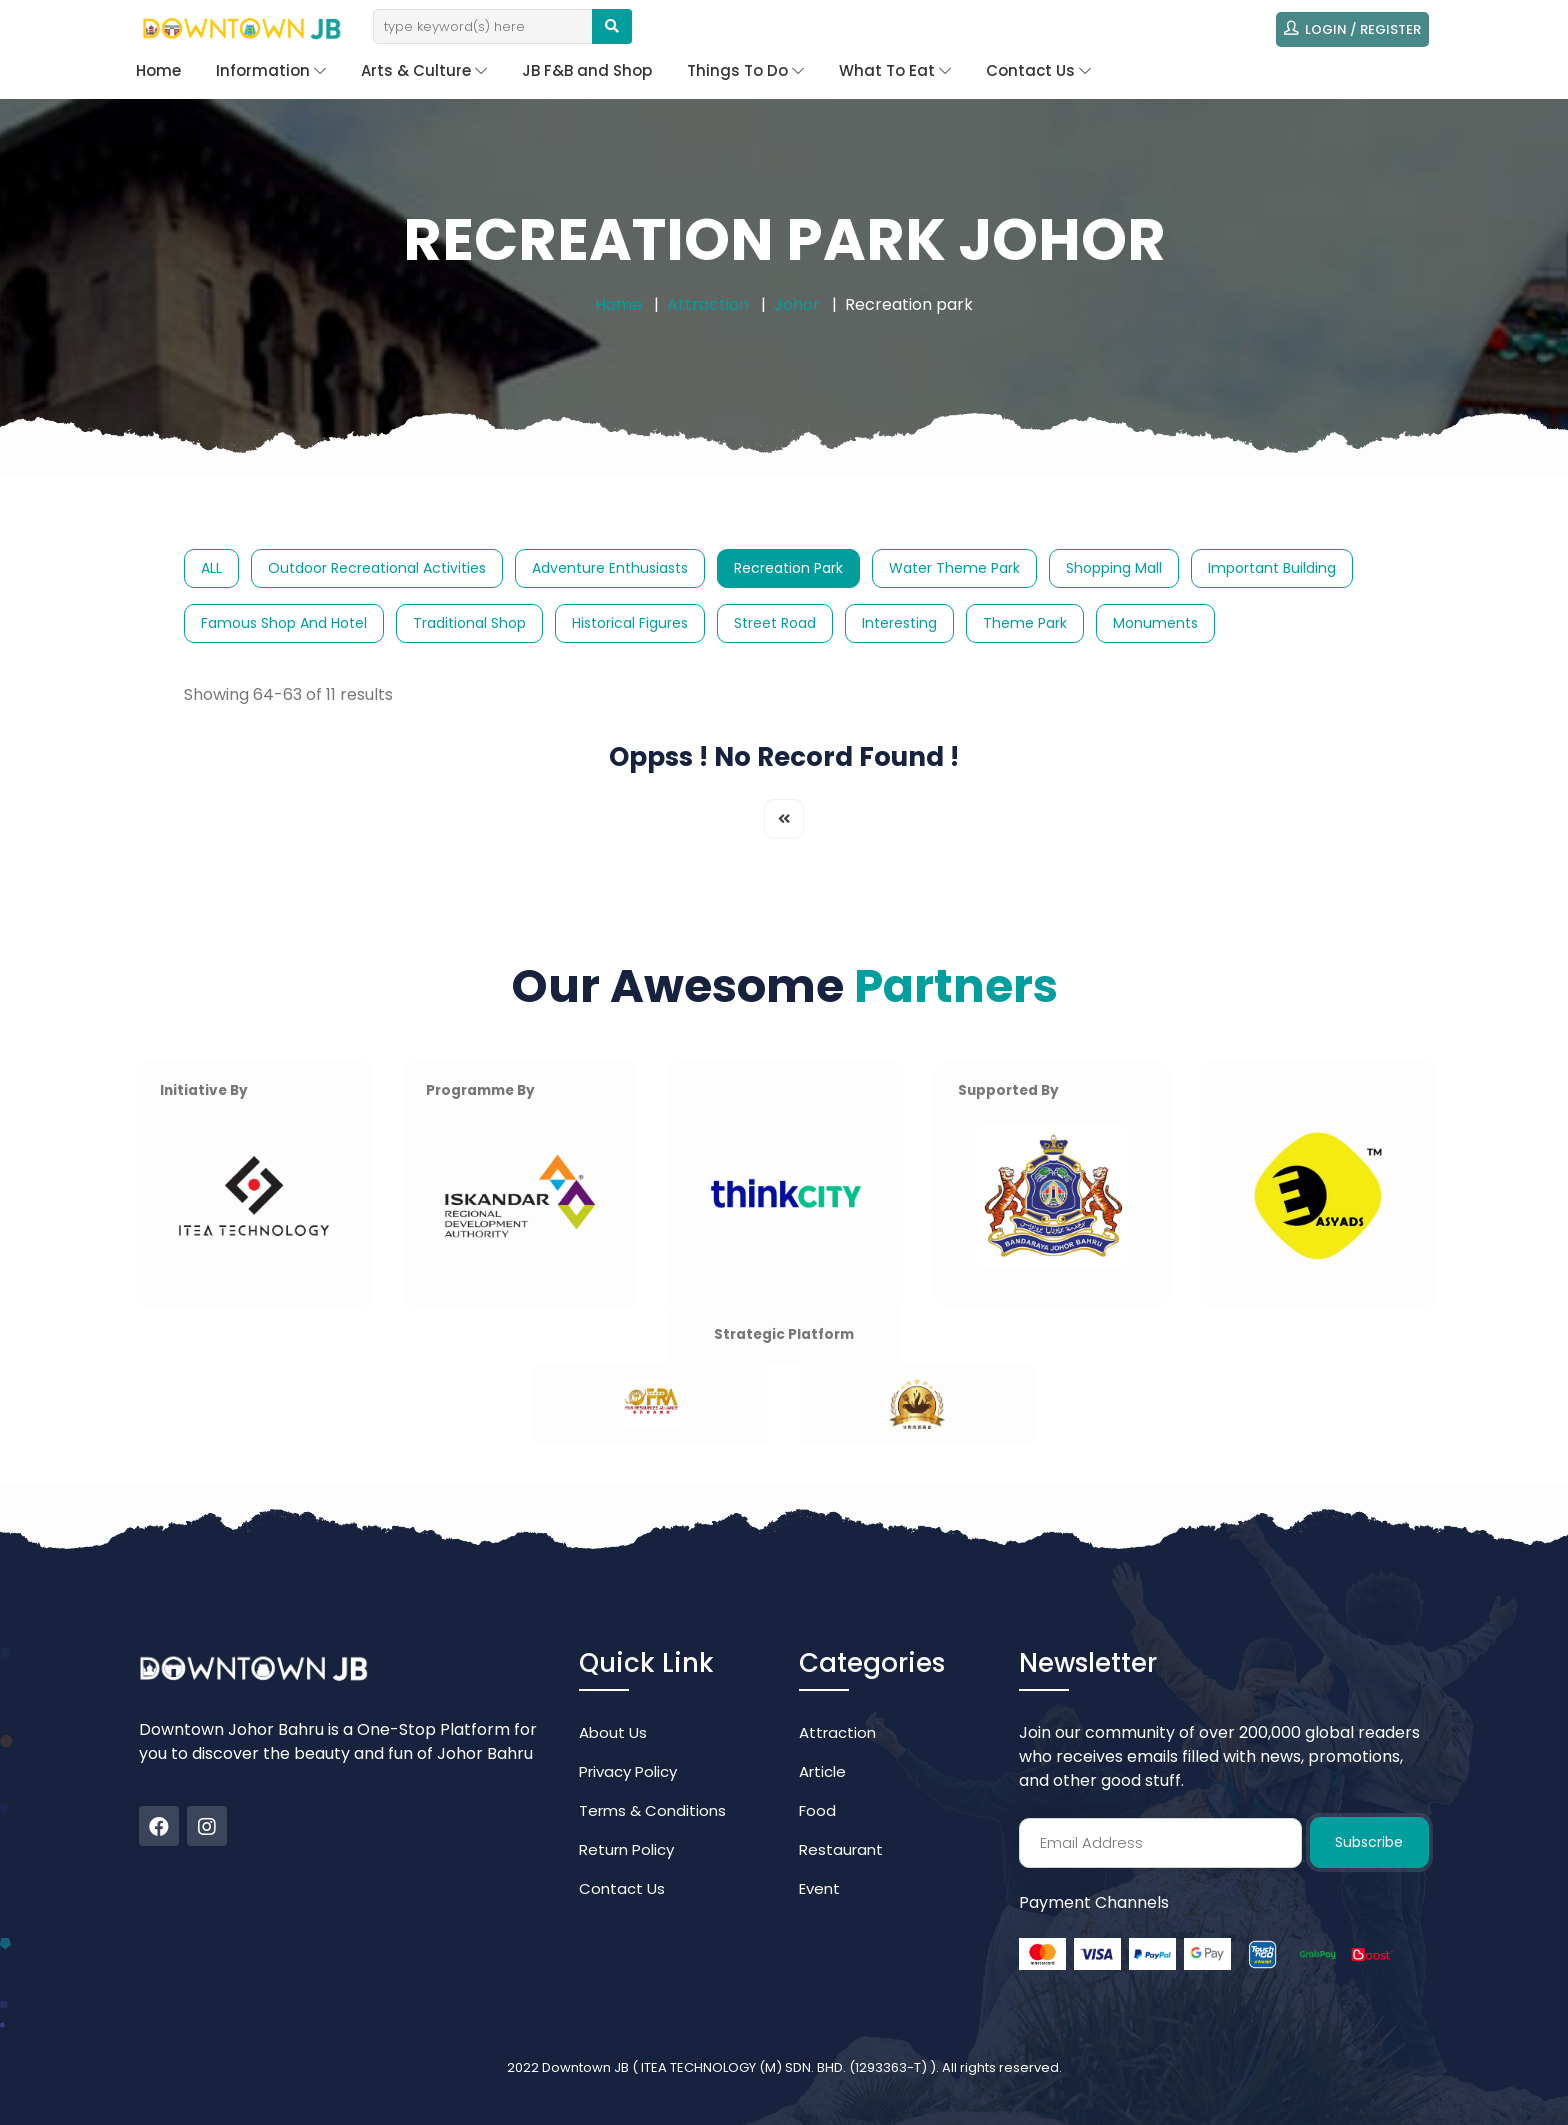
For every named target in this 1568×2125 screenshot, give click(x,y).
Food (817, 1810)
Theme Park (1025, 623)
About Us (613, 1732)
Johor (797, 304)
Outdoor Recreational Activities (377, 568)
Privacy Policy (628, 1771)
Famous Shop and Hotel (284, 623)
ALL (211, 568)
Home (158, 70)
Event (819, 1888)
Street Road (775, 623)
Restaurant (841, 1849)
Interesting (899, 623)
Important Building (1272, 568)
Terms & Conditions (652, 1810)
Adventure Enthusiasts (610, 568)
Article (822, 1771)
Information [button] (271, 70)
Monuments (1155, 623)
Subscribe (1369, 1842)
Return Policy (626, 1849)
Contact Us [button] (1038, 70)
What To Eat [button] (895, 70)
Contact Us (622, 1888)
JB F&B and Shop (587, 70)
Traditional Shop (469, 623)
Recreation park (788, 568)
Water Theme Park (954, 568)
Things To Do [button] (745, 70)
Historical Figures (630, 623)
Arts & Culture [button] (424, 70)
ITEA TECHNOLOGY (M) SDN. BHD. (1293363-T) (785, 2067)
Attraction (708, 304)
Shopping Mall (1114, 568)
